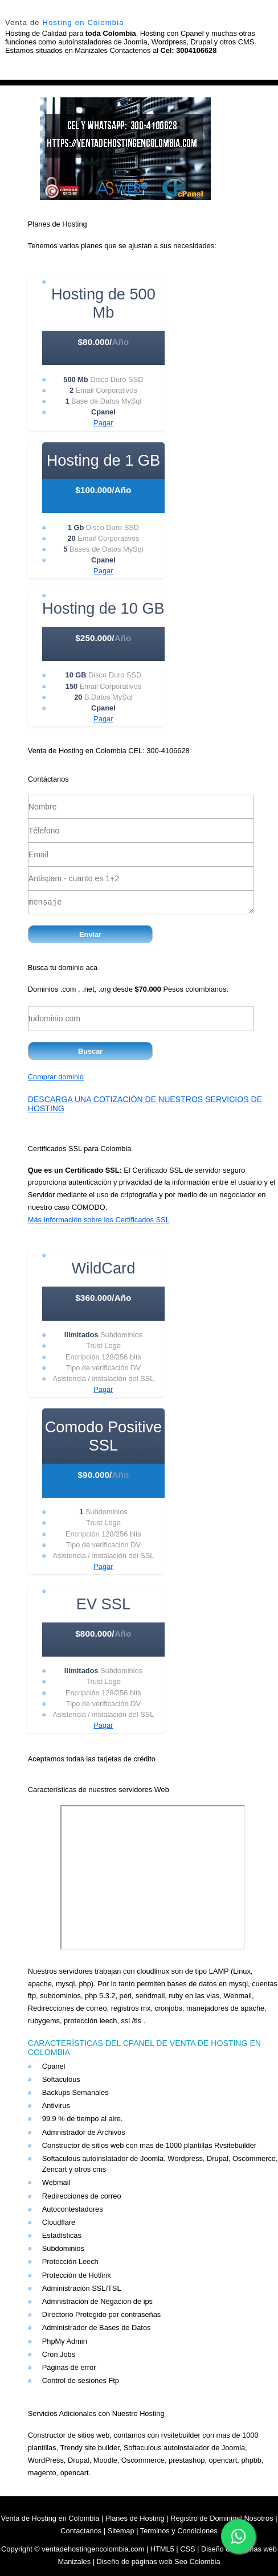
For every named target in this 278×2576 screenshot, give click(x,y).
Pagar (103, 422)
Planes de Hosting (135, 2518)
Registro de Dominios (205, 2518)
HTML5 (162, 2549)
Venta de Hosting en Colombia (50, 2518)
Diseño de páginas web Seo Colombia (158, 2561)
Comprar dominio (56, 1077)
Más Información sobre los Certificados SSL (99, 1219)
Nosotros (258, 2518)
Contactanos (80, 2530)
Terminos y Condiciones (179, 2530)
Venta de (64, 22)
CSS (187, 2549)
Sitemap (121, 2530)
